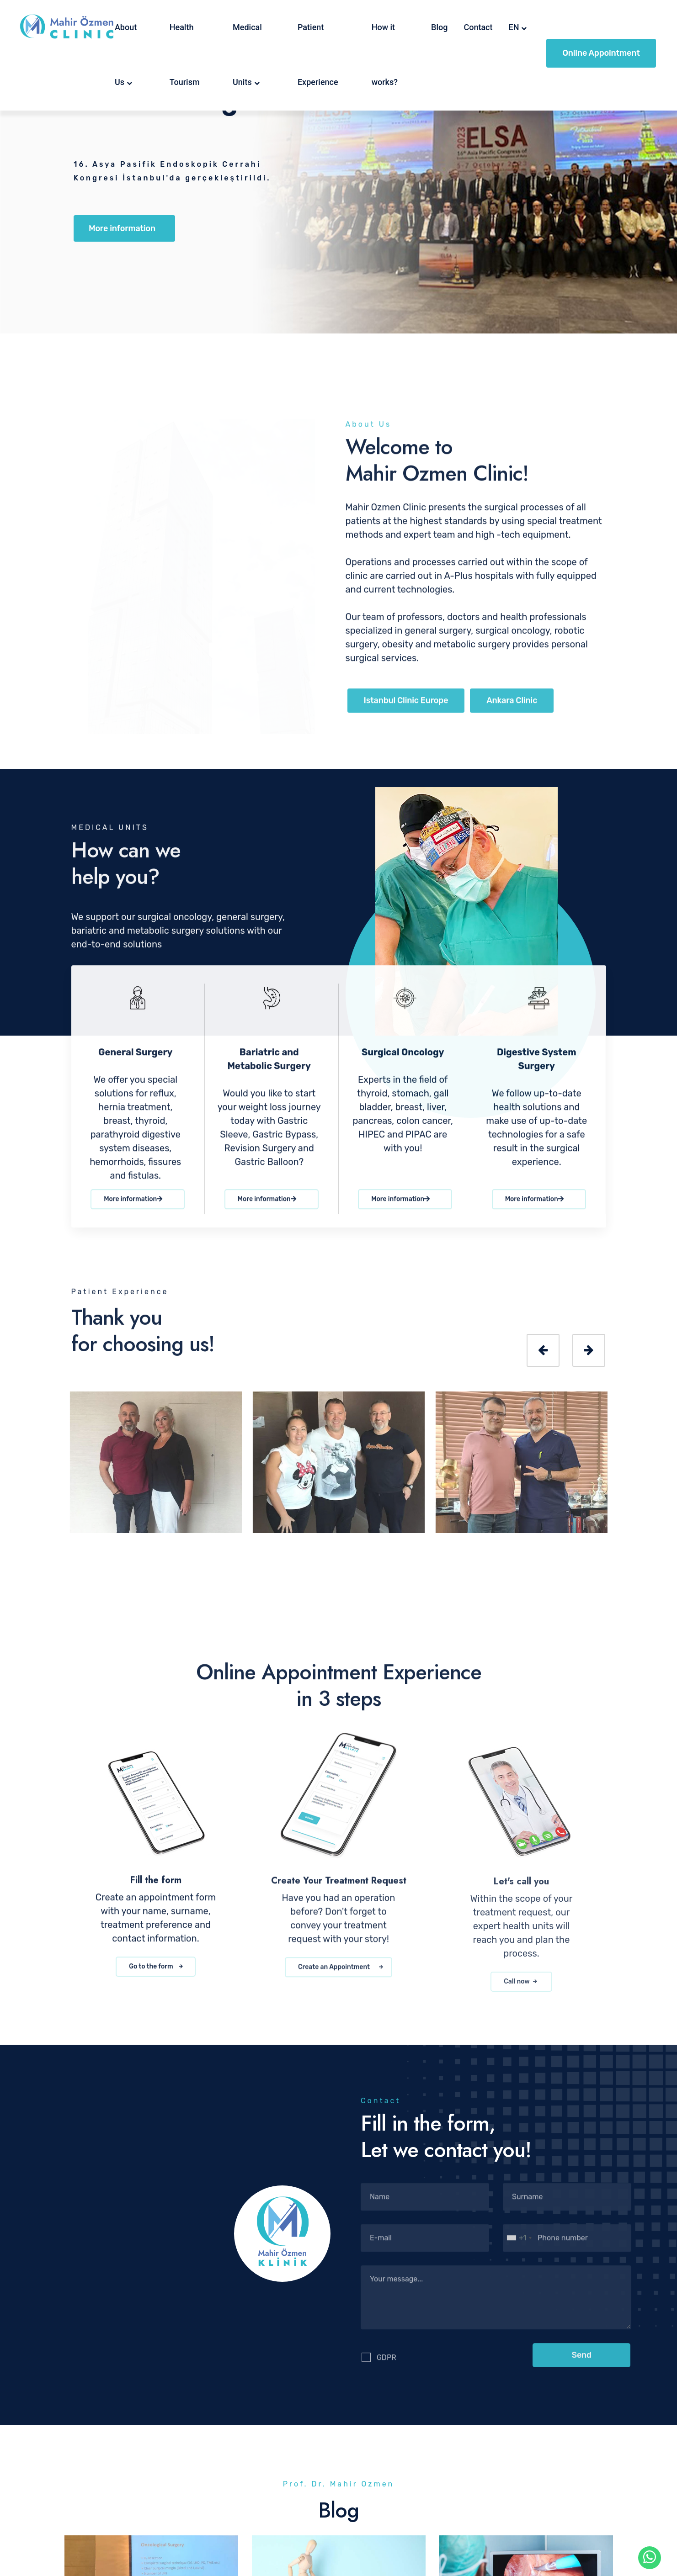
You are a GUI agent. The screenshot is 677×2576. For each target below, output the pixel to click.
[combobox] (518, 2245)
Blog (439, 27)
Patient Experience (318, 54)
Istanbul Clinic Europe (406, 708)
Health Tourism (185, 54)
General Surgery (135, 1059)
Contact (478, 27)
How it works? (385, 54)
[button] (581, 2362)
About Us (126, 54)
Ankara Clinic (511, 708)
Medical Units (247, 54)
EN (514, 27)
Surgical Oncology (403, 1059)
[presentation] (543, 1350)
